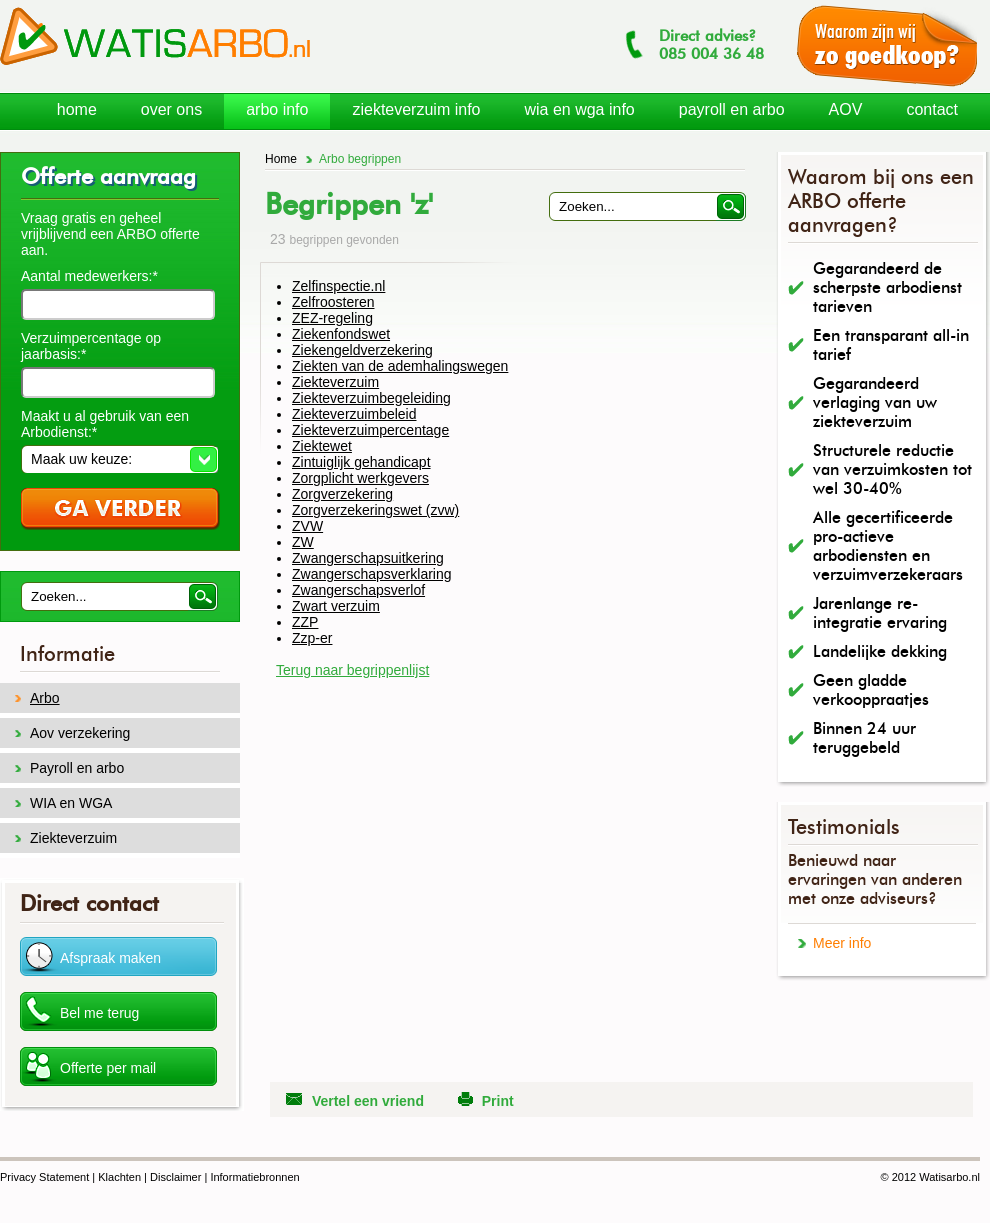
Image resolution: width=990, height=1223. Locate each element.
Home (281, 159)
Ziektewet (322, 446)
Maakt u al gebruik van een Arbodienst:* (105, 424)
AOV (846, 109)
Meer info (842, 943)
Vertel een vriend (368, 1101)
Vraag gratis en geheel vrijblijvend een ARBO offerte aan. (110, 234)
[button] (119, 459)
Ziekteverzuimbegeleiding (371, 398)
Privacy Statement (44, 1177)
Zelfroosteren (333, 302)
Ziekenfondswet (341, 334)
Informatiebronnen (254, 1177)
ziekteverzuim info (416, 109)
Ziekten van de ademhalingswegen (400, 366)
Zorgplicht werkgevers (360, 478)
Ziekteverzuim (335, 382)
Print (498, 1101)
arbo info (277, 109)
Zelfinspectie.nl (338, 286)
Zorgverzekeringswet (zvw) (375, 510)
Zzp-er (312, 638)
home (77, 109)
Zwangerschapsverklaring (372, 574)
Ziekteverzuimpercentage (370, 430)
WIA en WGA (71, 803)
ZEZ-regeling (332, 318)
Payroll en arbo (77, 768)
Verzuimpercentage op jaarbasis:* (91, 346)
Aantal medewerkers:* (89, 276)
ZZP (305, 622)
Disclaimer (175, 1177)
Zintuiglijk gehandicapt (361, 462)
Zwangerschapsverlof (358, 590)
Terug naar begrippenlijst (352, 670)
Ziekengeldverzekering (362, 350)
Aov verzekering (80, 733)
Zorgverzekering (342, 494)
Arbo (45, 698)
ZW (303, 542)
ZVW (307, 526)
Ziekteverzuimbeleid (354, 414)
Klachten (119, 1177)
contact (932, 109)
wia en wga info (579, 109)
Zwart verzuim (336, 606)
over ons (171, 109)
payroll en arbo (732, 109)
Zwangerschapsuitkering (368, 558)
